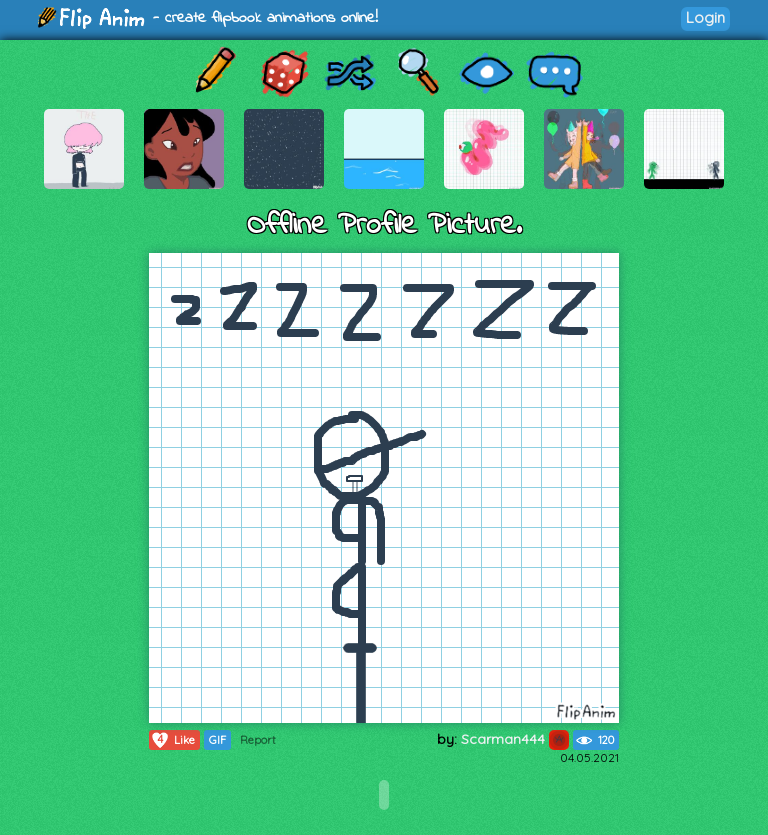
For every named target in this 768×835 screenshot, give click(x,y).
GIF (217, 740)
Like (172, 740)
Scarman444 (515, 739)
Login (705, 17)
